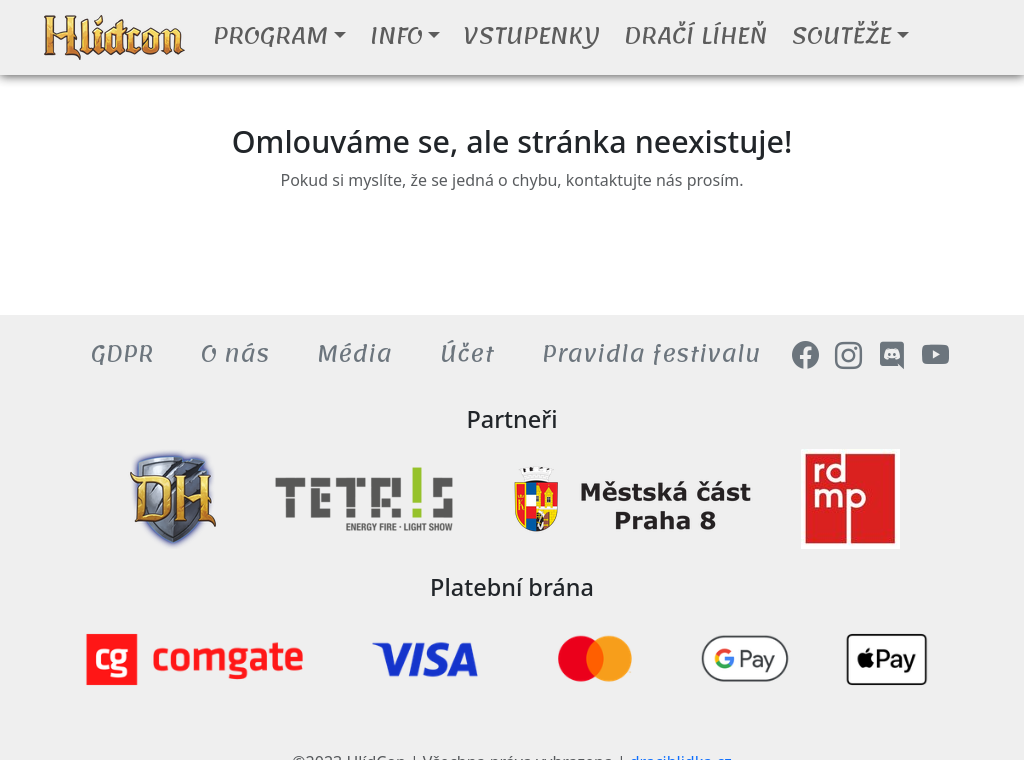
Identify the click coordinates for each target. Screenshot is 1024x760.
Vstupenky (532, 35)
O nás (235, 354)
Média (354, 354)
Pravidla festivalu (651, 354)
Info (396, 35)
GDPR (122, 354)
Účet (467, 354)
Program (270, 35)
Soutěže (841, 35)
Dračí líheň (695, 35)
